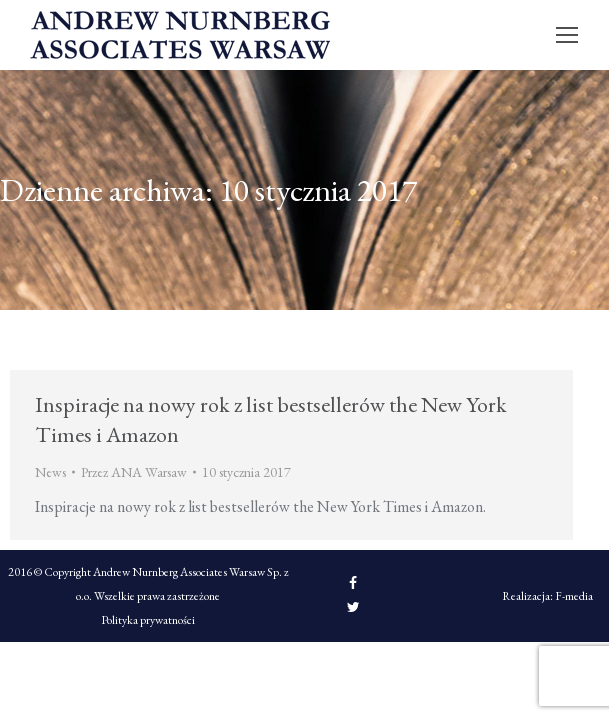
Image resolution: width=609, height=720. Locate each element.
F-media (574, 596)
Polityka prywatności (148, 620)
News (50, 472)
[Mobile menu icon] (567, 35)
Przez (134, 472)
